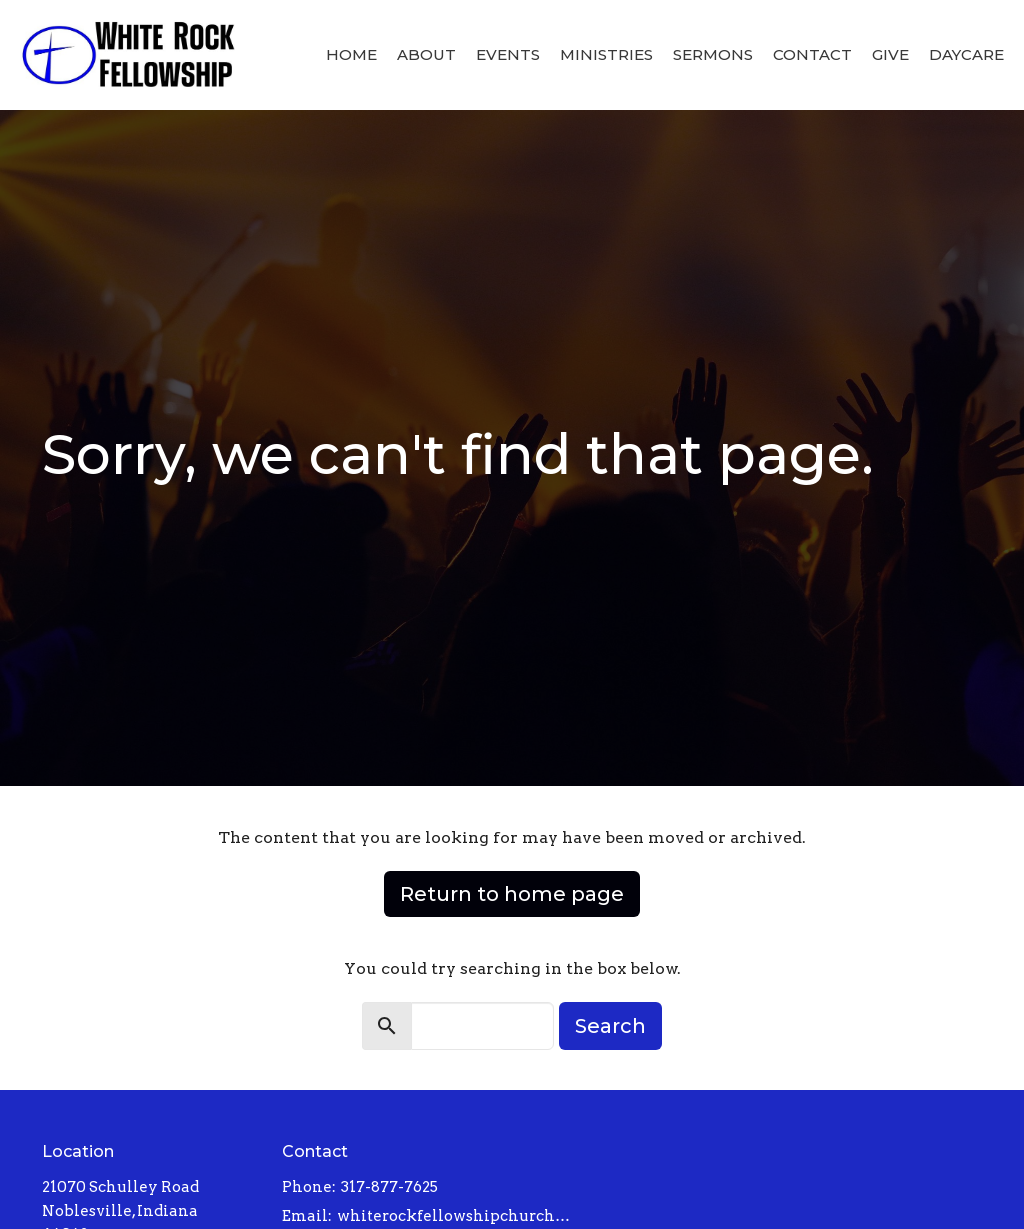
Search (610, 1026)
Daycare (966, 54)
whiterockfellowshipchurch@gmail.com (459, 1216)
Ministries (606, 54)
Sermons (713, 54)
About (426, 54)
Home (351, 54)
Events (508, 54)
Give (890, 54)
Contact (812, 54)
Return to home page (512, 894)
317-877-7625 (389, 1187)
